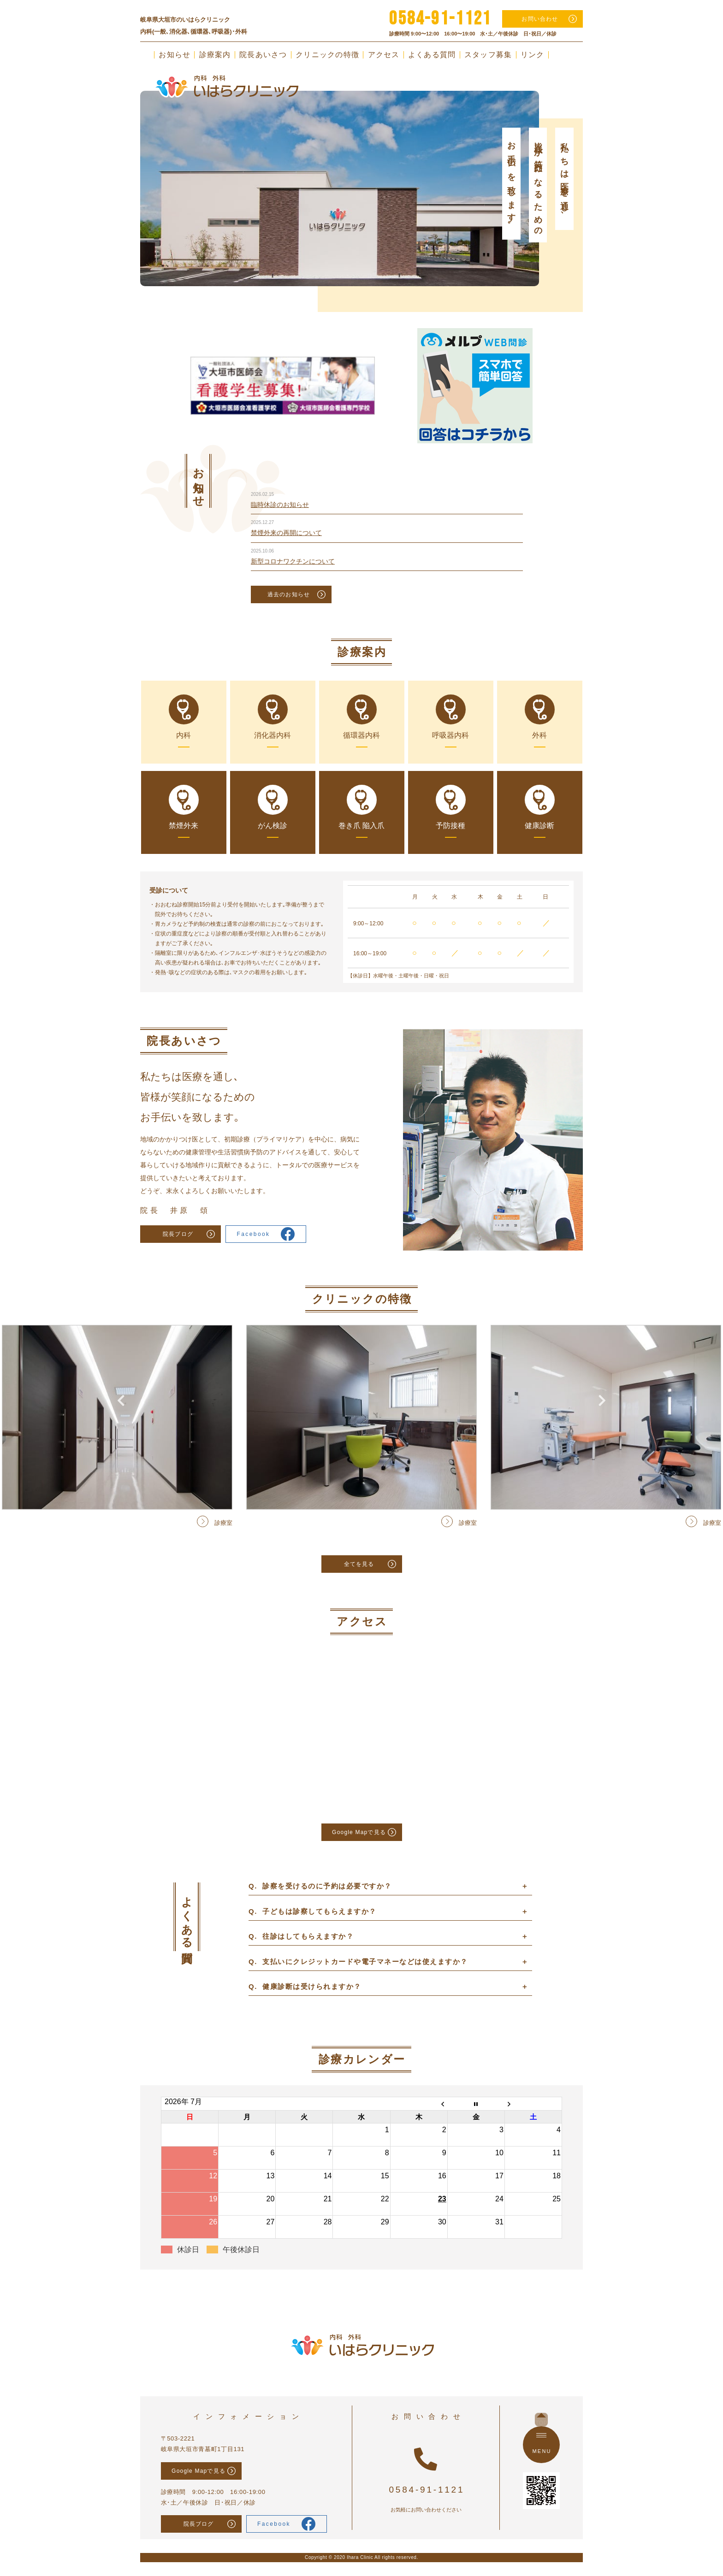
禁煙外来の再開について (286, 532)
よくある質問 (432, 55)
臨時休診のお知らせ (280, 504)
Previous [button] (120, 163)
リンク (533, 55)
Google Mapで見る (359, 1832)
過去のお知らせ (288, 594)
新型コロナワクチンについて (293, 561)
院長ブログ (178, 1234)
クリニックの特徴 (327, 55)
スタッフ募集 (488, 55)
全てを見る (359, 1564)
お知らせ (174, 55)
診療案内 (215, 55)
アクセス (384, 55)
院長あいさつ (263, 55)
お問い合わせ (540, 19)
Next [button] (602, 163)
